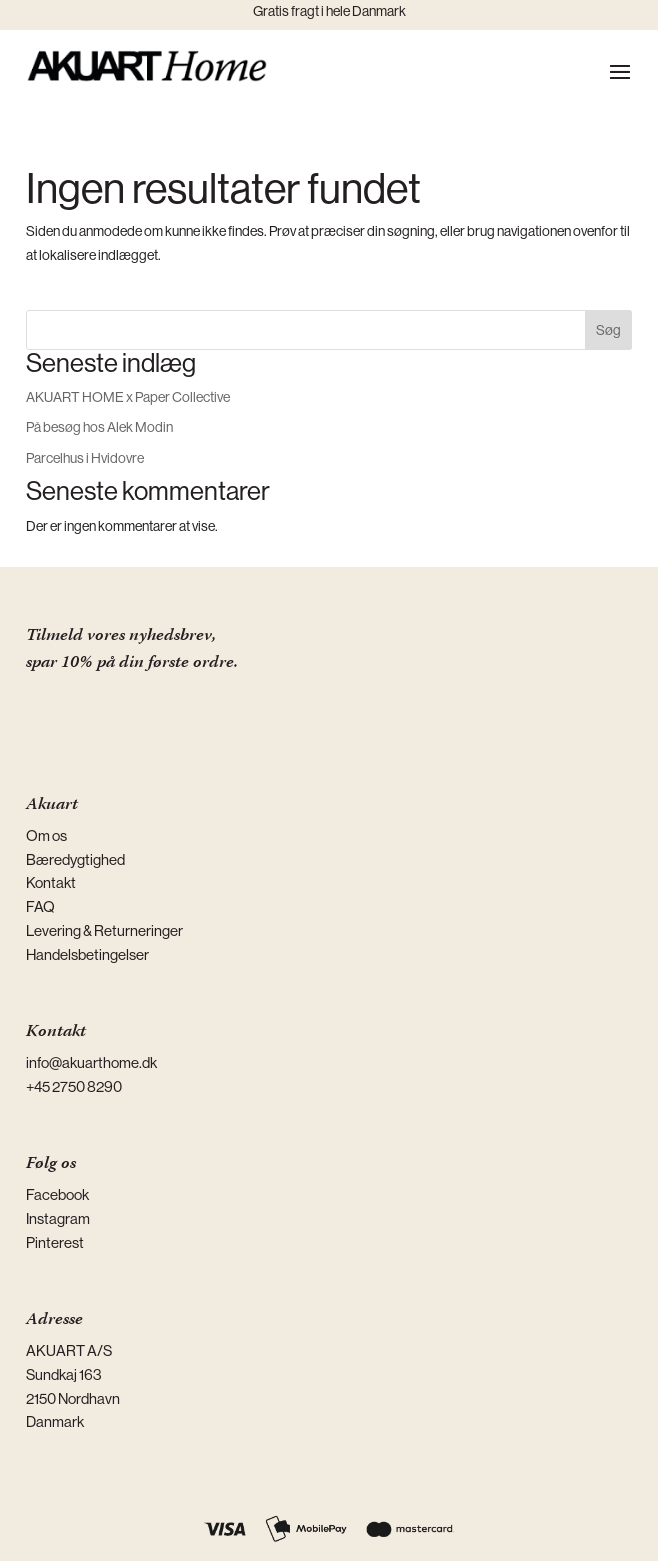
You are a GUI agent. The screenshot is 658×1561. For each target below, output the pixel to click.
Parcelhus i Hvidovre (85, 458)
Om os (46, 835)
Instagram (58, 1218)
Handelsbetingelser (87, 954)
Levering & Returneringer (104, 930)
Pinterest (55, 1242)
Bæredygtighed (75, 859)
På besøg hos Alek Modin (99, 427)
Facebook (57, 1194)
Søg (608, 330)
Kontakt (51, 882)
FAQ (40, 906)
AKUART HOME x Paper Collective (128, 397)
